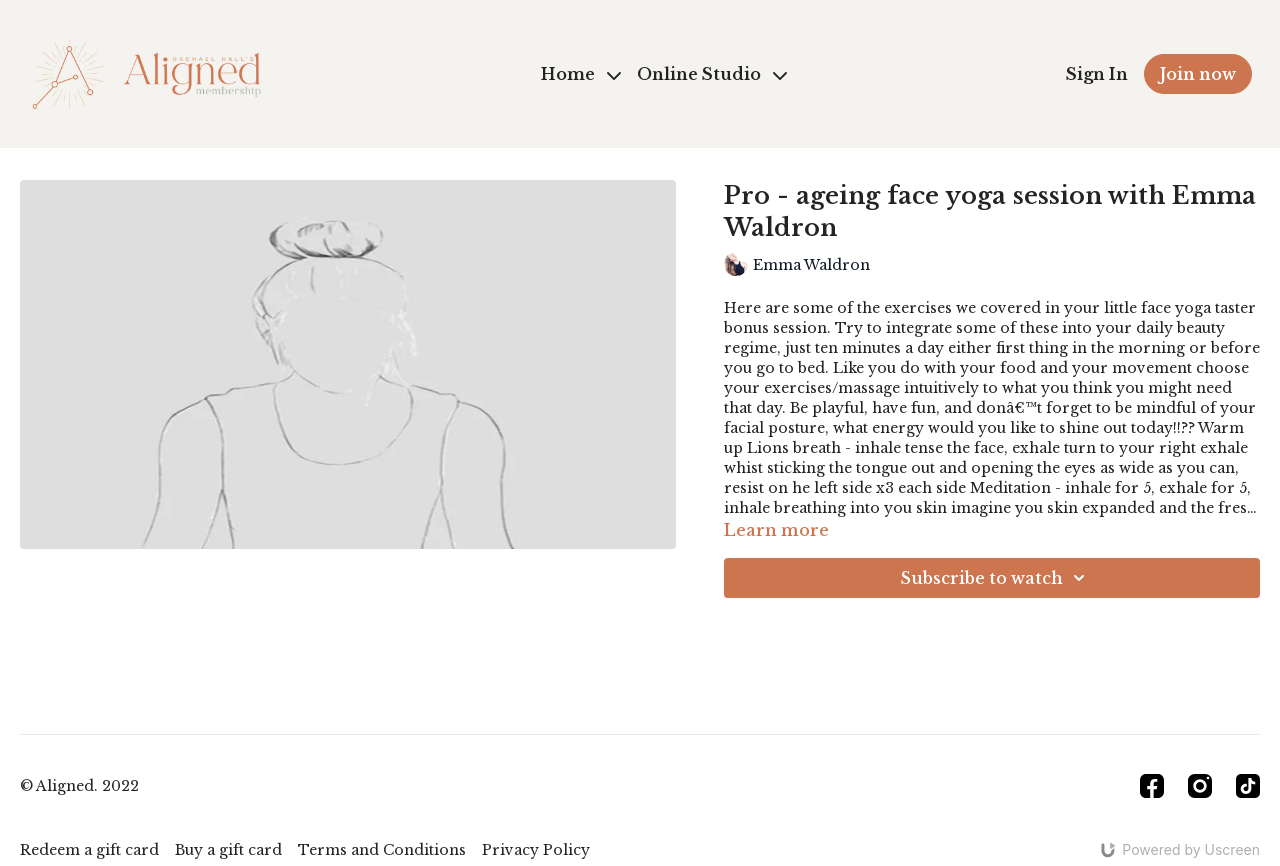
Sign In (1097, 74)
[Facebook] (1152, 786)
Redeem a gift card (89, 850)
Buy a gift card (228, 850)
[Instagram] (1200, 786)
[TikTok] (1248, 786)
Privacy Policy (536, 850)
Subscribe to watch (995, 578)
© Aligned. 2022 (79, 786)
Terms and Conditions (382, 850)
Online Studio (712, 74)
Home (581, 74)
